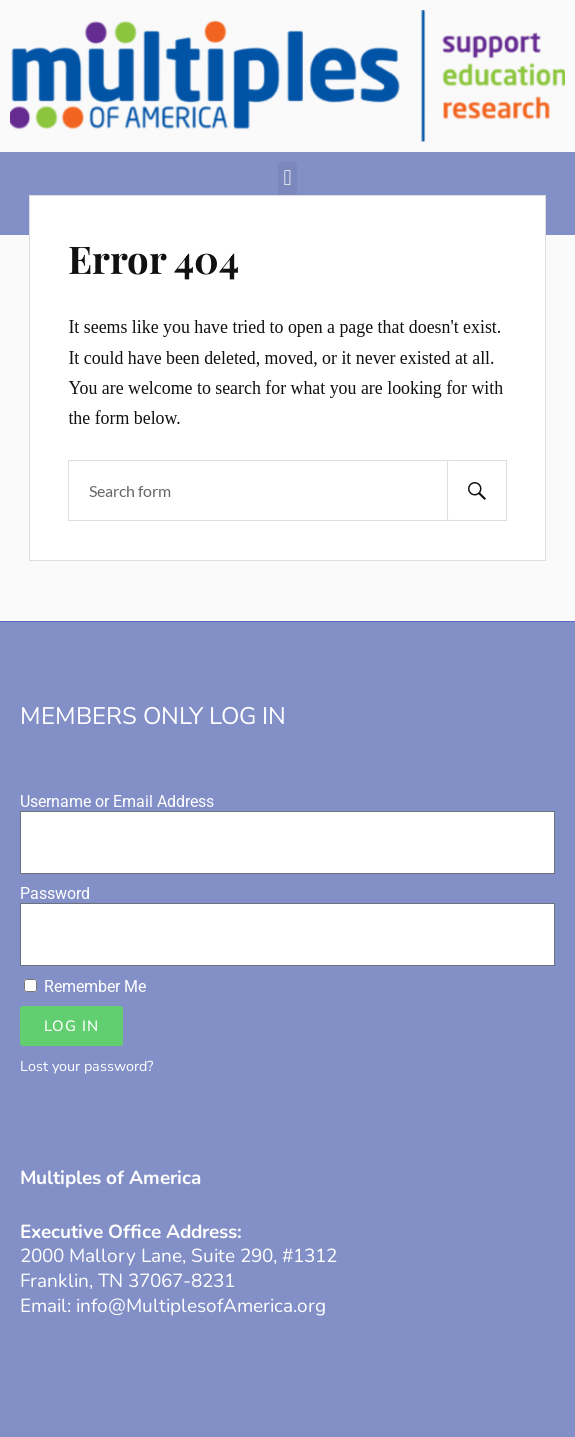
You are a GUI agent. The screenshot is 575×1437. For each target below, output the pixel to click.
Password (55, 893)
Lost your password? (86, 1066)
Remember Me (85, 986)
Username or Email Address (117, 801)
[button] (287, 178)
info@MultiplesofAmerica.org (201, 1306)
